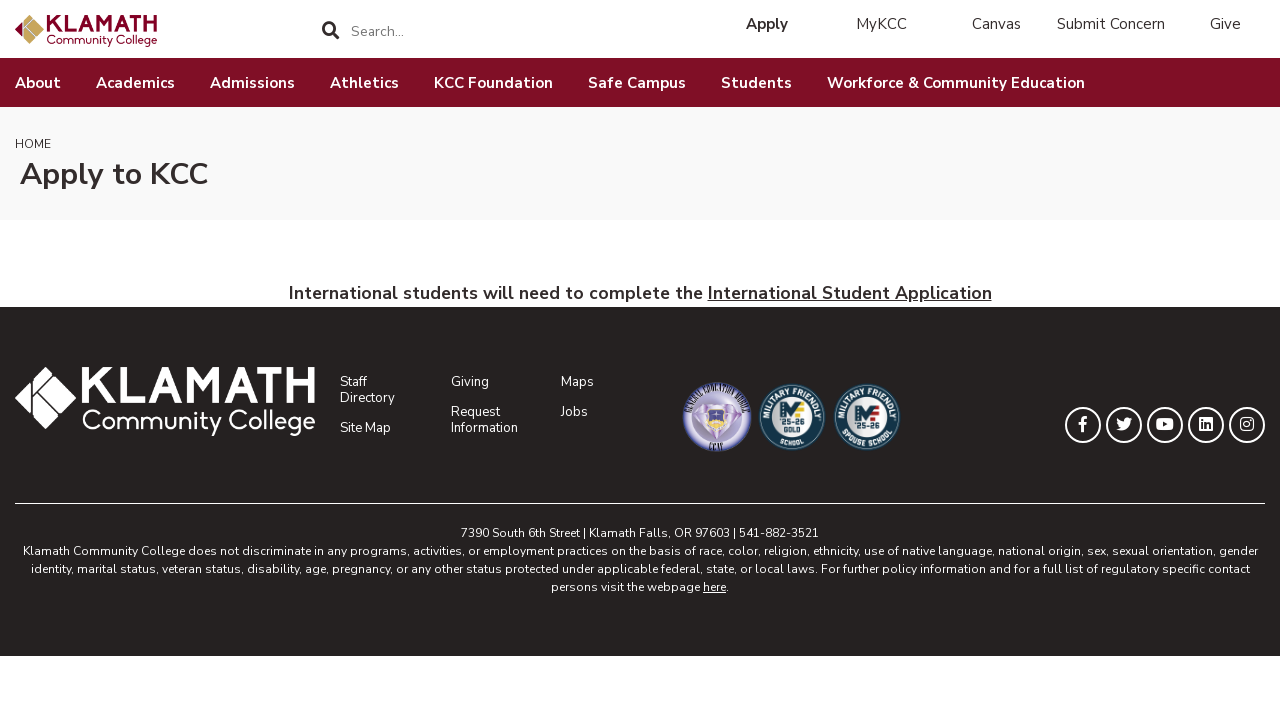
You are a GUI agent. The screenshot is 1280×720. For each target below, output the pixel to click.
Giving (470, 382)
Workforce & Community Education (956, 83)
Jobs (574, 412)
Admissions (252, 83)
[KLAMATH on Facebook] (1083, 425)
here (714, 587)
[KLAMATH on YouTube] (1165, 425)
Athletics (364, 83)
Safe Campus (637, 83)
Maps (577, 382)
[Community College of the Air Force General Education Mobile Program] (704, 417)
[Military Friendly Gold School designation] (779, 417)
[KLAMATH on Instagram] (1247, 425)
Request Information (484, 420)
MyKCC (881, 24)
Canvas (996, 24)
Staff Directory (367, 390)
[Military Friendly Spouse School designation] (854, 417)
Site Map (365, 428)
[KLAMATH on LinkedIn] (1206, 425)
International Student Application (850, 293)
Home (33, 144)
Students (756, 83)
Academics (135, 83)
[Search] (331, 31)
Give (1225, 24)
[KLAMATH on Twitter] (1124, 425)
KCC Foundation (493, 83)
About (38, 83)
